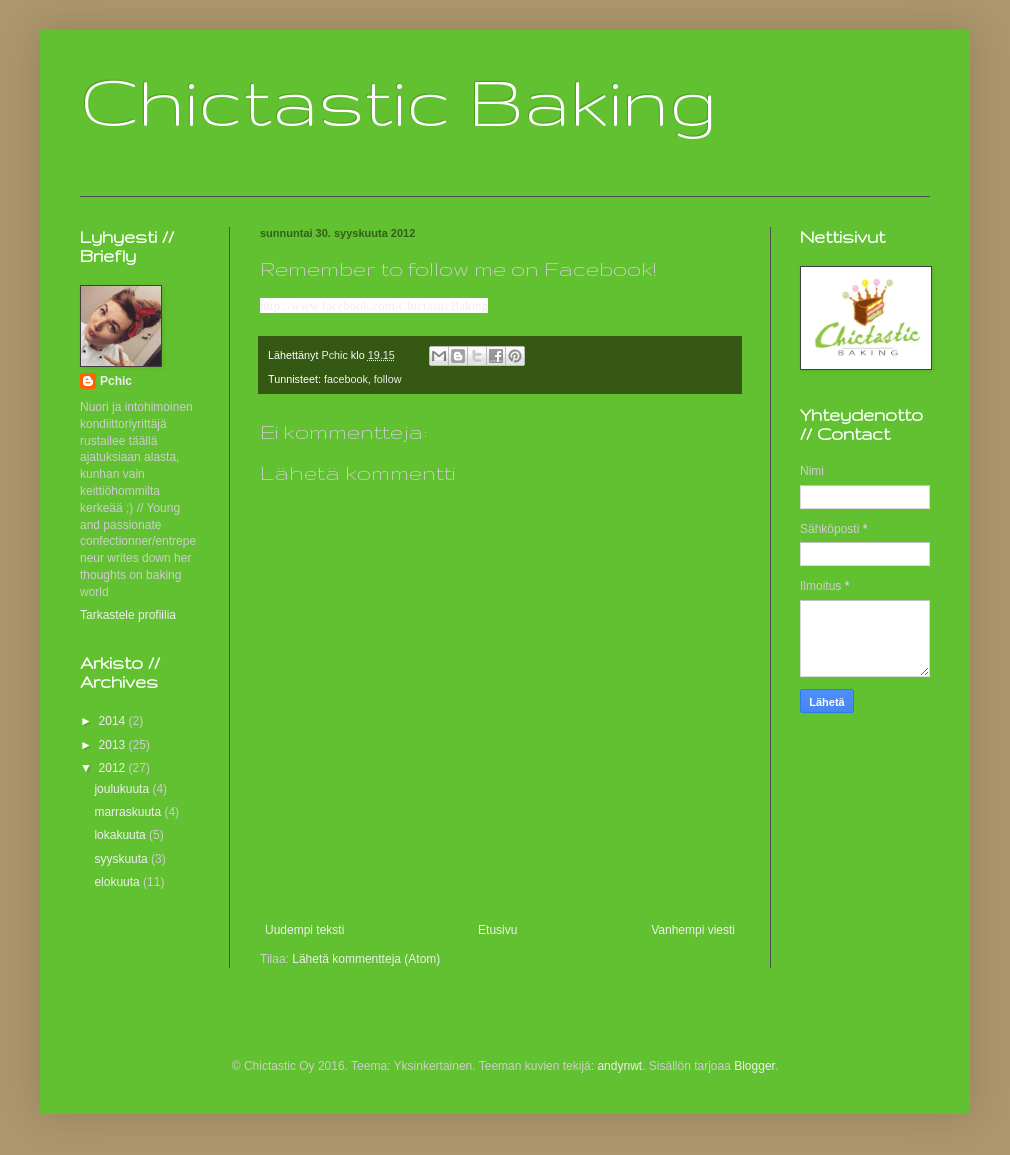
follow (388, 379)
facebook (346, 379)
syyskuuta (122, 859)
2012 (114, 768)
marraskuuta (129, 812)
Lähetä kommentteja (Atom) (366, 959)
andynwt (619, 1066)
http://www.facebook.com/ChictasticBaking (374, 305)
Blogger (754, 1066)
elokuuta (118, 882)
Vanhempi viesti (693, 930)
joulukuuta (123, 789)
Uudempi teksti (304, 930)
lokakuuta (121, 835)
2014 (114, 721)
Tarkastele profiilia (128, 615)
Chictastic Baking (398, 100)
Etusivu (497, 930)
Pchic (116, 381)
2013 (114, 745)
